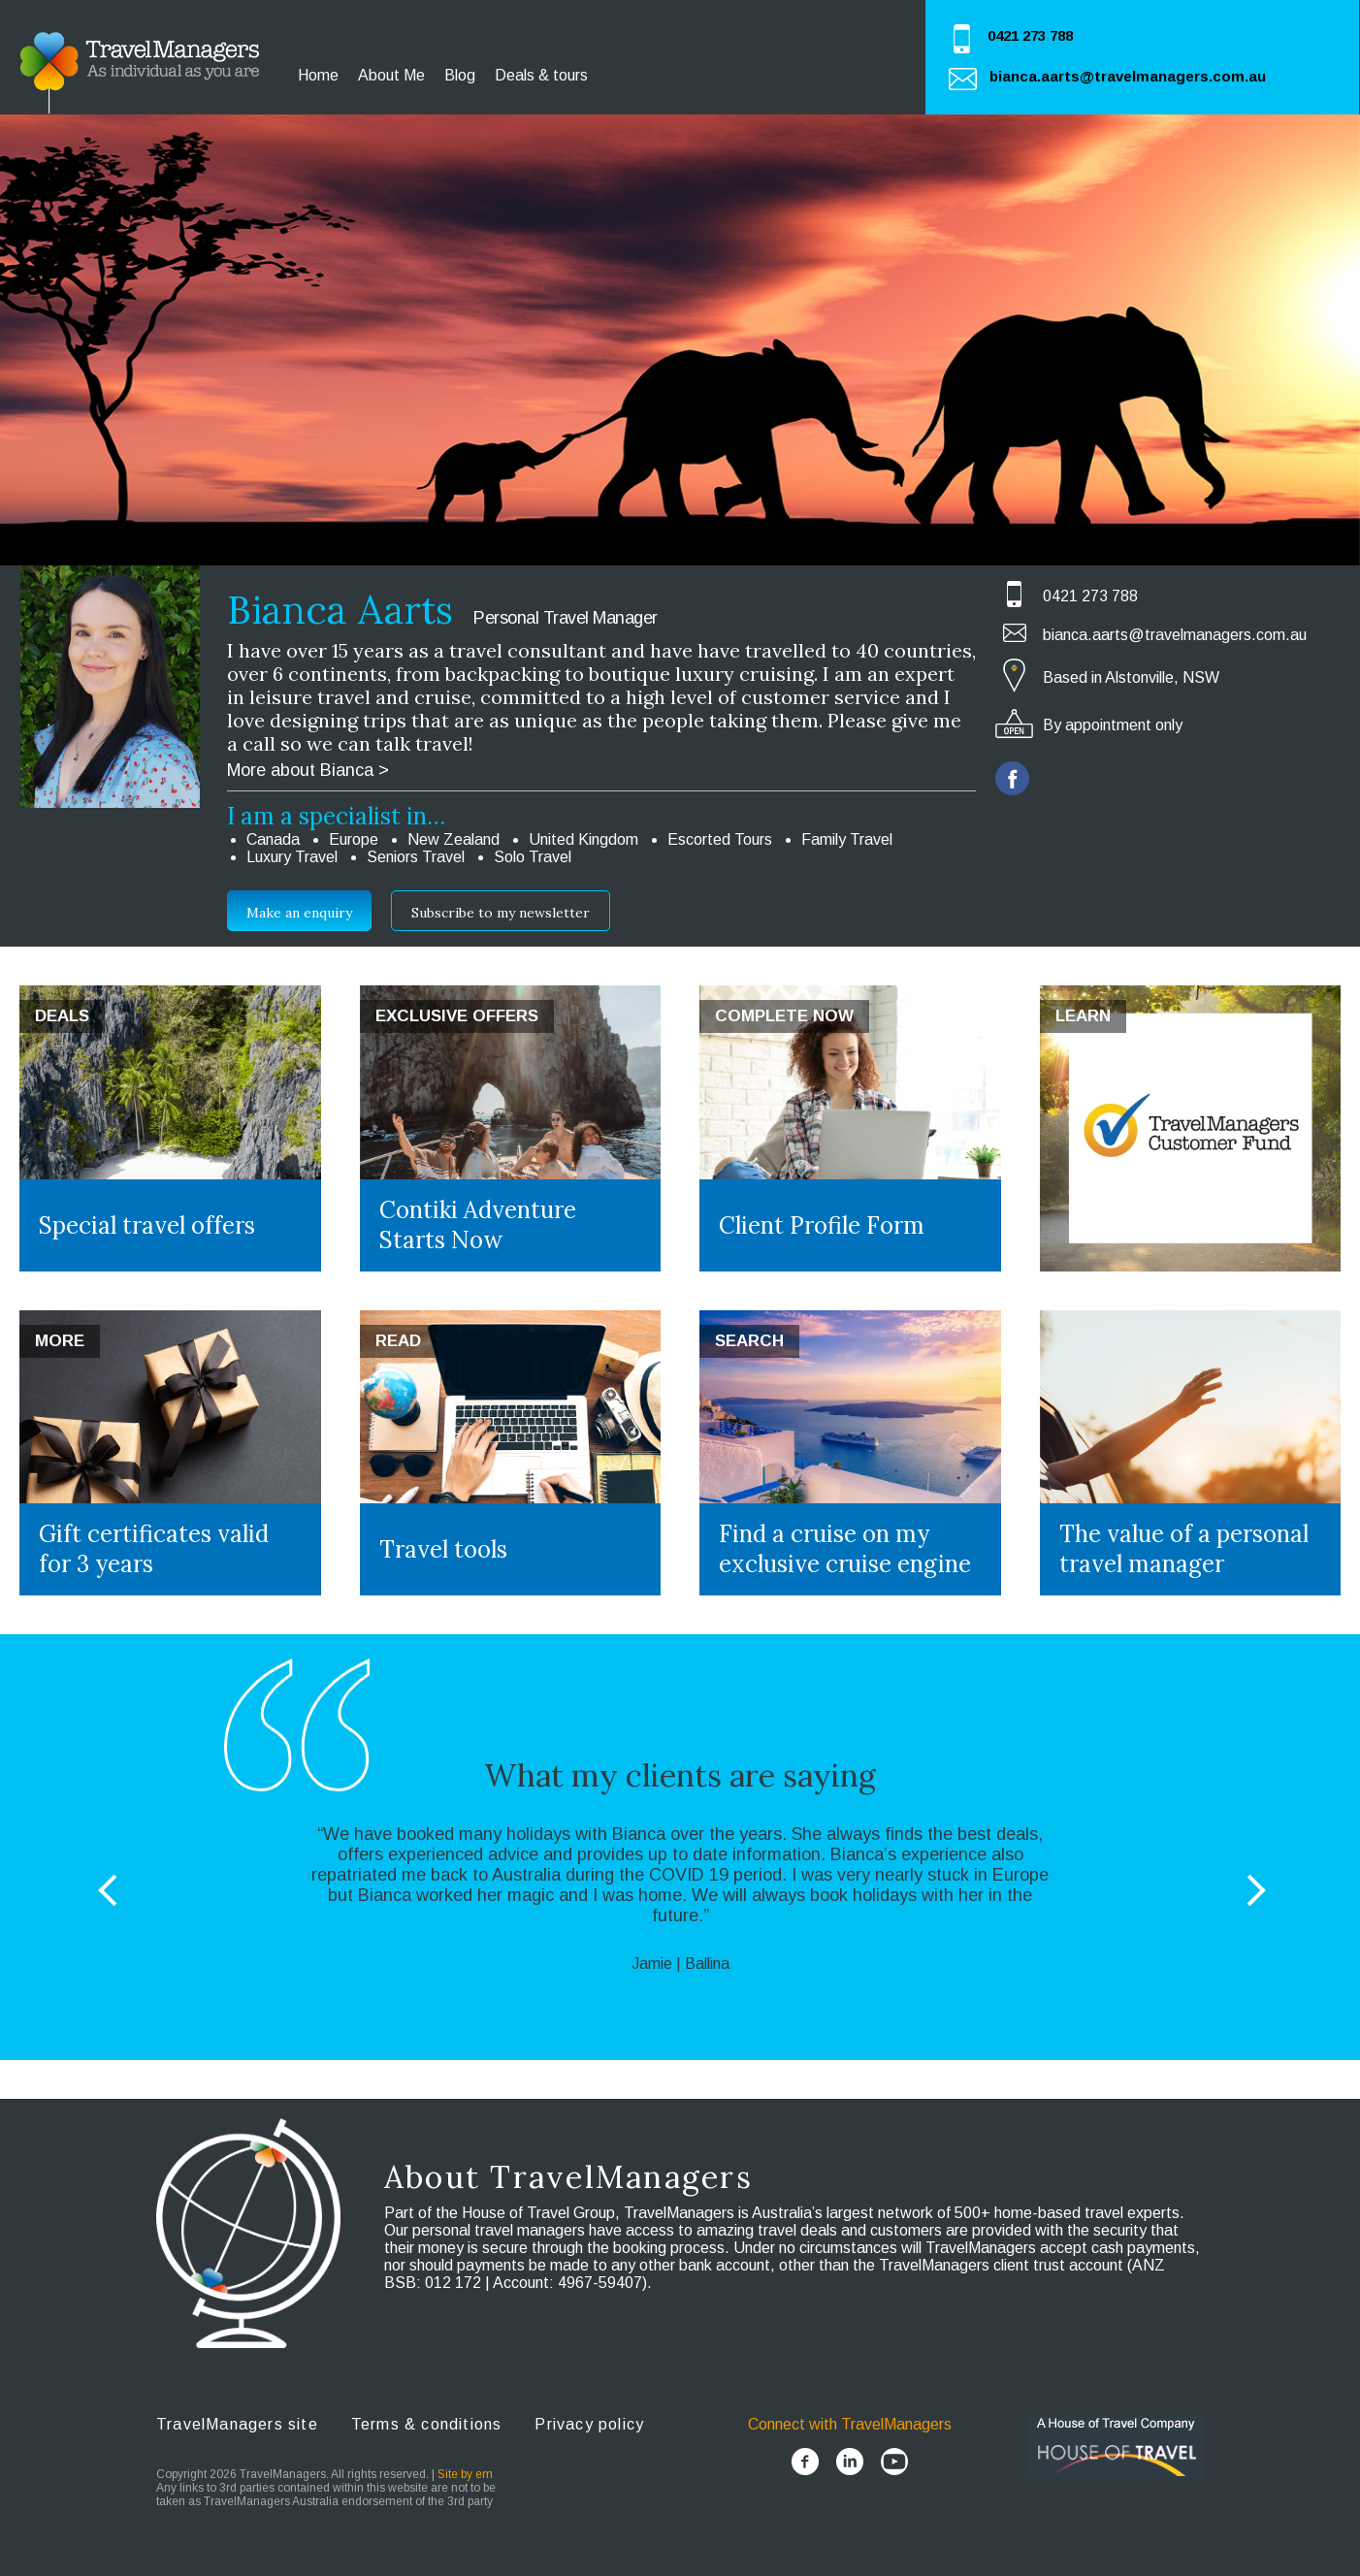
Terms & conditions (426, 2424)
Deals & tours (541, 75)
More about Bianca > (308, 770)
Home (318, 75)
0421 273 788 (1030, 35)
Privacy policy (589, 2424)
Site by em (465, 2474)
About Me (391, 75)
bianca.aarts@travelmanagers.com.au (1127, 76)
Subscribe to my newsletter (500, 912)
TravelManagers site (237, 2424)
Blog (459, 75)
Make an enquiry (299, 912)
